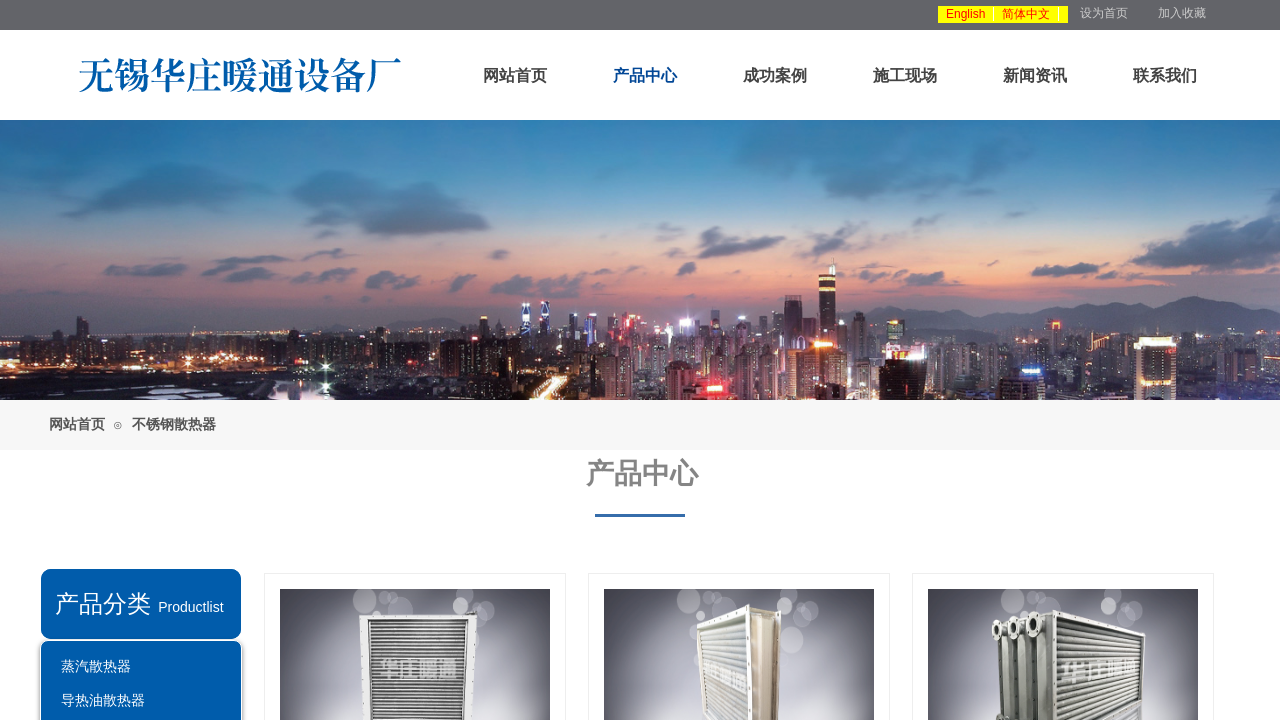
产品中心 (645, 75)
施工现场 (905, 75)
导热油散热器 (103, 700)
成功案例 (775, 75)
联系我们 (1165, 75)
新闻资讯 (1035, 75)
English (965, 14)
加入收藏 (1182, 13)
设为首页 (1104, 13)
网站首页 (515, 75)
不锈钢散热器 (174, 424)
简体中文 (1026, 14)
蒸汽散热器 (96, 666)
